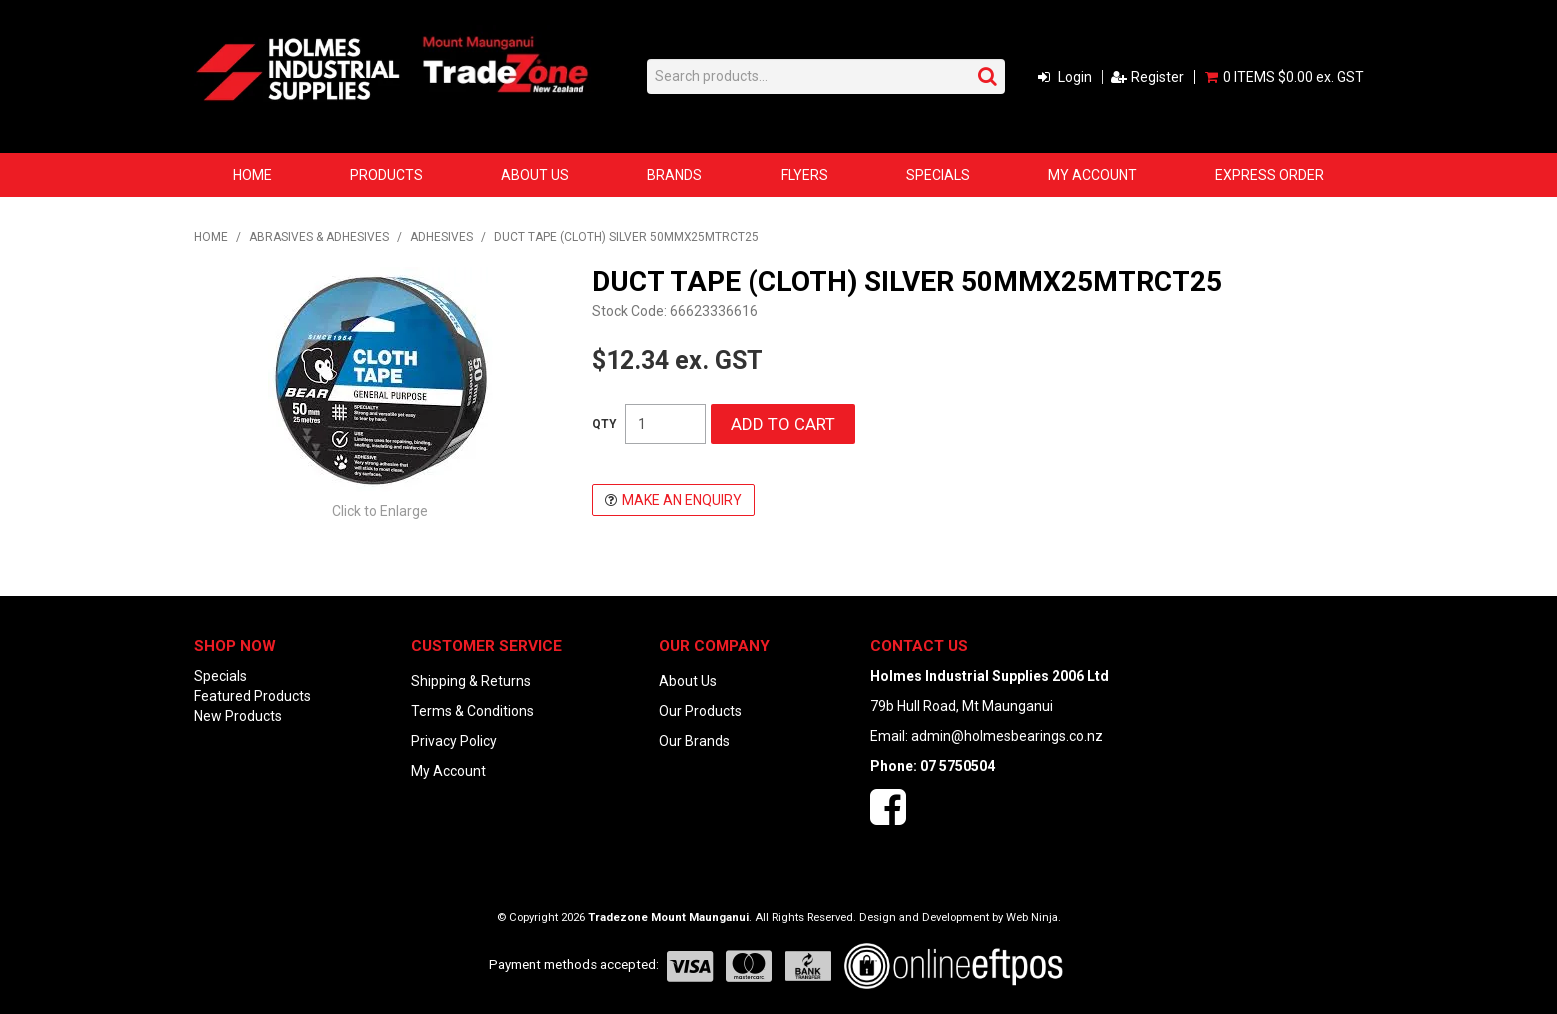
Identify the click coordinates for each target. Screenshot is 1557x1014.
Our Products (700, 711)
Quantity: (604, 424)
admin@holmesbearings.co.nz (1007, 736)
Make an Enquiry (682, 500)
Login (1075, 77)
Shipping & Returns (471, 681)
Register (1157, 77)
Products (386, 175)
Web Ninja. (1033, 917)
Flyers (804, 175)
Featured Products (252, 696)
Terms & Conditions (472, 711)
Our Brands (694, 741)
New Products (238, 716)
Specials (938, 175)
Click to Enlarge (380, 511)
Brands (674, 175)
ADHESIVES (441, 237)
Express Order (1269, 175)
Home (252, 175)
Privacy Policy (454, 741)
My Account (1092, 175)
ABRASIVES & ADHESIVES (319, 237)
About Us (535, 175)
